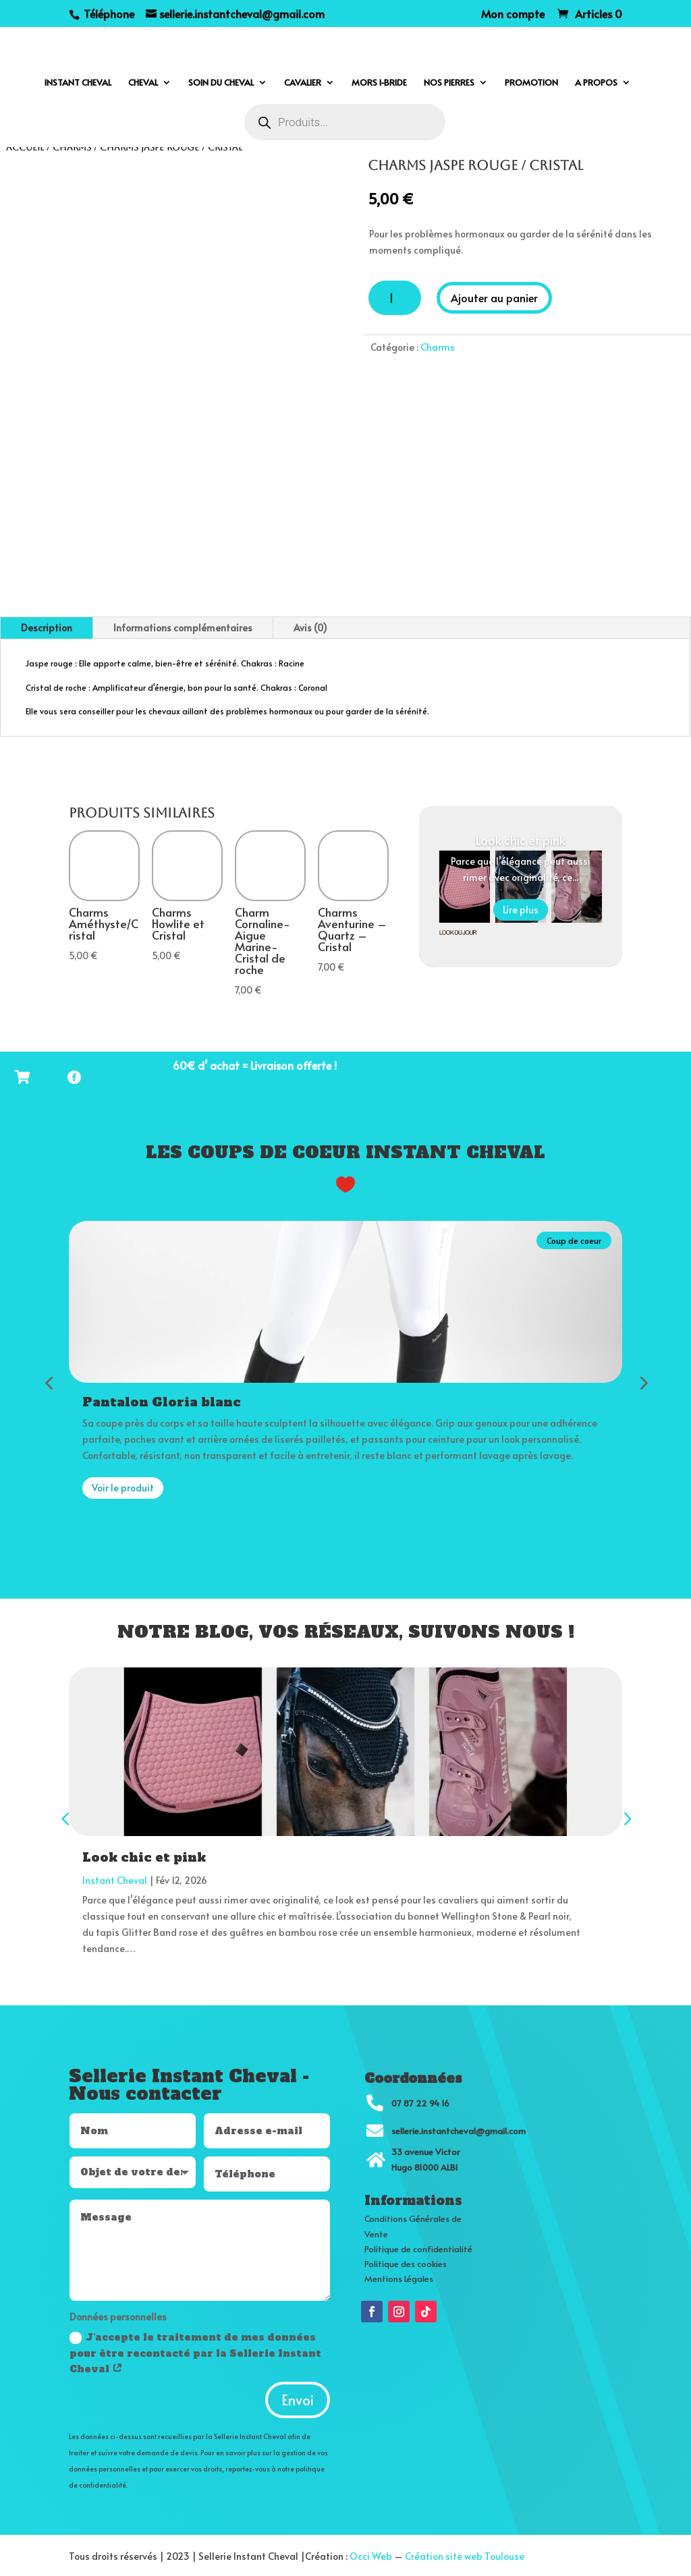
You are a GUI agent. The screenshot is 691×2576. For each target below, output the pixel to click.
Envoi (297, 2397)
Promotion (531, 83)
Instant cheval (78, 83)
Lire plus (520, 909)
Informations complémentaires (182, 627)
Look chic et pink (520, 840)
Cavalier (302, 83)
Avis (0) (310, 627)
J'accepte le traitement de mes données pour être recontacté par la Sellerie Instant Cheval (195, 2351)
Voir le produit (123, 1485)
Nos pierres (449, 83)
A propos (596, 83)
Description (46, 627)
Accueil (25, 147)
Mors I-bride (379, 83)
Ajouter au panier (494, 297)
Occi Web (371, 2554)
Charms (72, 147)
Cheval (143, 83)
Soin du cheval (221, 83)
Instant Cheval (114, 1877)
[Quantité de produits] (394, 298)
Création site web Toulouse (464, 2554)
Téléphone (107, 13)
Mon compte (513, 14)
